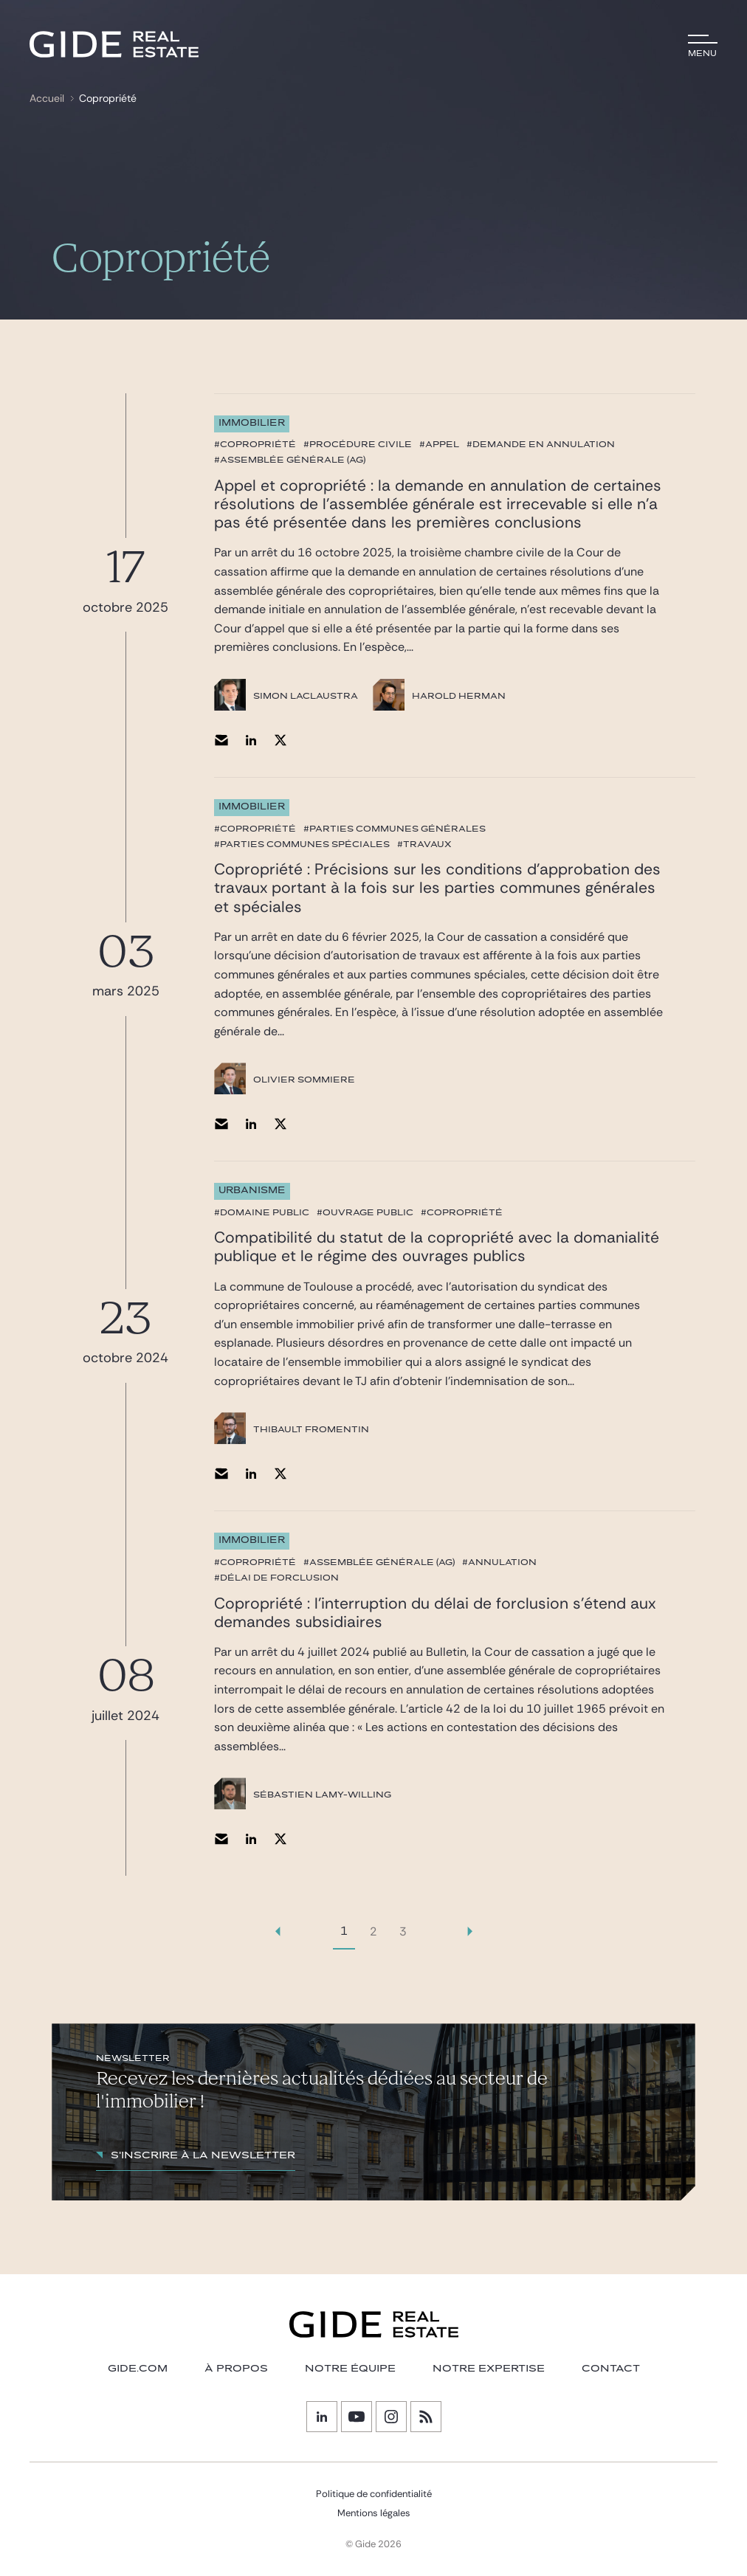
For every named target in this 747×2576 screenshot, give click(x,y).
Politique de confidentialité (374, 2493)
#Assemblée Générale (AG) (289, 459)
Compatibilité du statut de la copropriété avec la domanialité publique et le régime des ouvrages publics (436, 1247)
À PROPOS (236, 2368)
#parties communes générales (394, 828)
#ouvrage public (365, 1212)
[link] (277, 1931)
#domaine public (261, 1212)
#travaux (424, 844)
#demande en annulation (541, 444)
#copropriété (255, 444)
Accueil (47, 98)
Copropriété (108, 98)
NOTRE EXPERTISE (489, 2368)
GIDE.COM (138, 2368)
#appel (439, 444)
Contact (611, 2368)
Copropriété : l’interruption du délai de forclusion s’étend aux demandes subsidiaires (434, 1613)
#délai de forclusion (276, 1577)
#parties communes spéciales (302, 844)
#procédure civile (357, 444)
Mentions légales (373, 2513)
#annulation (499, 1562)
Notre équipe (350, 2368)
